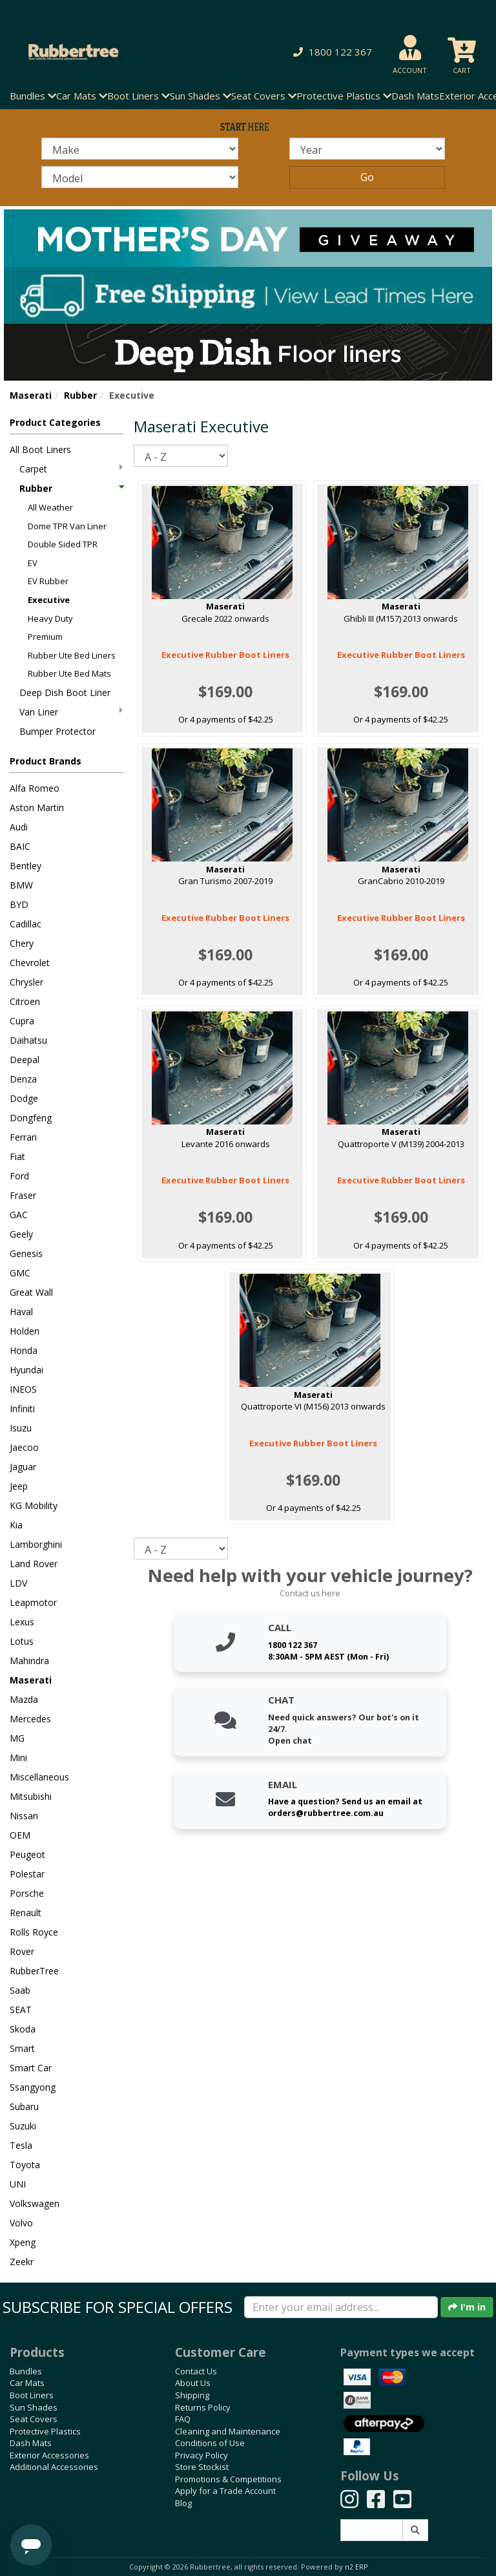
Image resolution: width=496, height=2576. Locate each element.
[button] (330, 52)
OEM (20, 1835)
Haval (21, 1311)
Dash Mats (415, 95)
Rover (22, 1951)
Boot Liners (32, 2395)
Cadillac (25, 924)
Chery (22, 943)
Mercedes (30, 1719)
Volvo (21, 2223)
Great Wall (31, 1292)
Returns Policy (203, 2407)
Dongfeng (31, 1118)
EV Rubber (48, 581)
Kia (16, 1525)
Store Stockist (202, 2467)
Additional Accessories (54, 2467)
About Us (193, 2383)
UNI (18, 2184)
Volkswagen (34, 2203)
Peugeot (27, 1854)
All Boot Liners (40, 449)
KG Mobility (33, 1505)
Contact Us (196, 2371)
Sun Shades (33, 2407)
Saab (20, 1990)
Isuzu (21, 1428)
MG (17, 1738)
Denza (23, 1079)
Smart (22, 2048)
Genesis (26, 1253)
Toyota (25, 2165)
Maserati (31, 395)
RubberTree (34, 1971)
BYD (19, 904)
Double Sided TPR (63, 544)
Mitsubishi (31, 1796)
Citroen (25, 1001)
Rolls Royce (34, 1932)
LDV (18, 1583)
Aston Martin (37, 807)
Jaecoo (24, 1447)
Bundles (26, 2371)
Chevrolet (30, 962)
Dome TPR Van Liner (67, 526)
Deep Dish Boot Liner (64, 692)
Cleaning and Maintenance (227, 2431)
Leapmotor (33, 1602)
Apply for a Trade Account (225, 2491)
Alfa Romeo (34, 788)
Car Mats (27, 2383)
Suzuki (23, 2126)
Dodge (24, 1098)
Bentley (25, 866)
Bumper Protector (57, 731)
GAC (19, 1215)
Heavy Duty (50, 618)
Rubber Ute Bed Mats (69, 673)
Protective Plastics (45, 2431)
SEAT (21, 2009)
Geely (21, 1234)
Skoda (23, 2029)
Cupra (22, 1021)
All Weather (50, 507)
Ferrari (23, 1137)
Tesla (21, 2145)
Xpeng (23, 2242)
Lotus (22, 1641)
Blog (183, 2503)
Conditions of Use (210, 2443)
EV (32, 563)
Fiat (17, 1156)
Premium (45, 636)
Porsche (27, 1893)
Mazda (24, 1699)
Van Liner (71, 712)
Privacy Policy (201, 2455)
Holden (24, 1331)
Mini (18, 1757)
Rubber (80, 395)
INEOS (23, 1389)
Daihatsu (28, 1040)
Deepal (24, 1059)
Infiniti (22, 1408)
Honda (23, 1350)
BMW (21, 885)
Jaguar (23, 1467)
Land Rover (33, 1563)
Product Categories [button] (55, 422)
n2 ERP (356, 2566)
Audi (19, 827)
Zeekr (22, 2261)
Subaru (24, 2106)
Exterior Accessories (49, 2455)
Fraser (23, 1195)
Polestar (27, 1874)
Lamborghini (36, 1544)
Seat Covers (33, 2419)
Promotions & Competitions (228, 2479)
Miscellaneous (39, 1777)
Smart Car (31, 2068)
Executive (49, 600)
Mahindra (29, 1660)
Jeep (19, 1486)
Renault (25, 1912)
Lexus (22, 1622)
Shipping (192, 2395)
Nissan (24, 1816)
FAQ (183, 2419)
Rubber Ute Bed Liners (72, 655)
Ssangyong (33, 2087)
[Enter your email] (341, 2307)
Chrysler (26, 982)
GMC (20, 1273)
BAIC (20, 846)
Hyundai (26, 1370)
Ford (19, 1176)
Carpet (71, 469)
